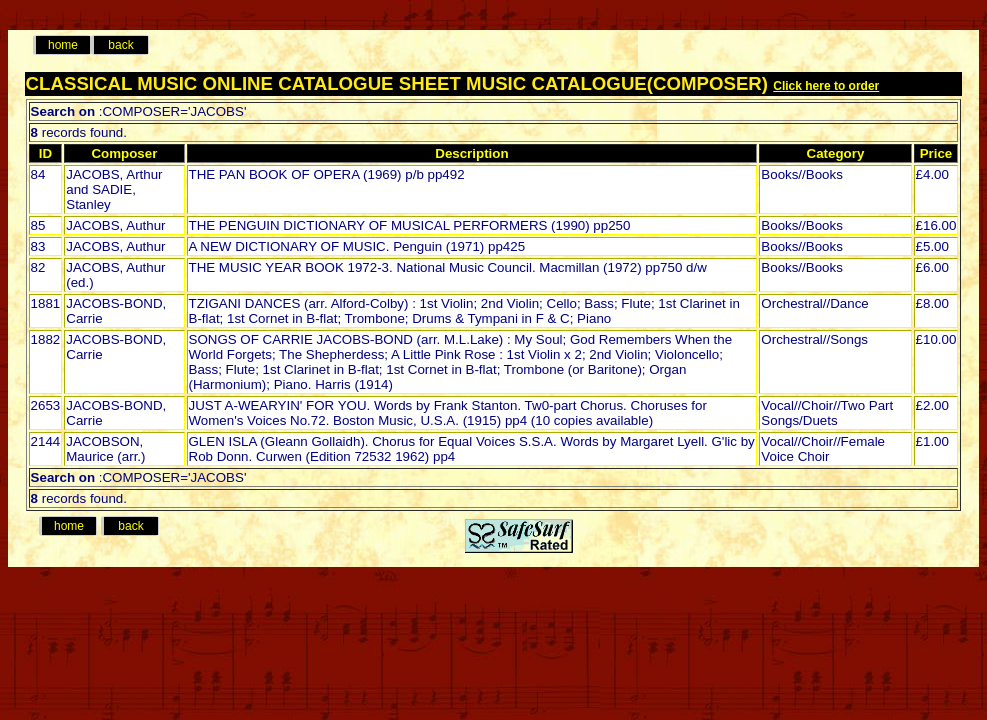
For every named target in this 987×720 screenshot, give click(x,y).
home (63, 45)
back (120, 45)
